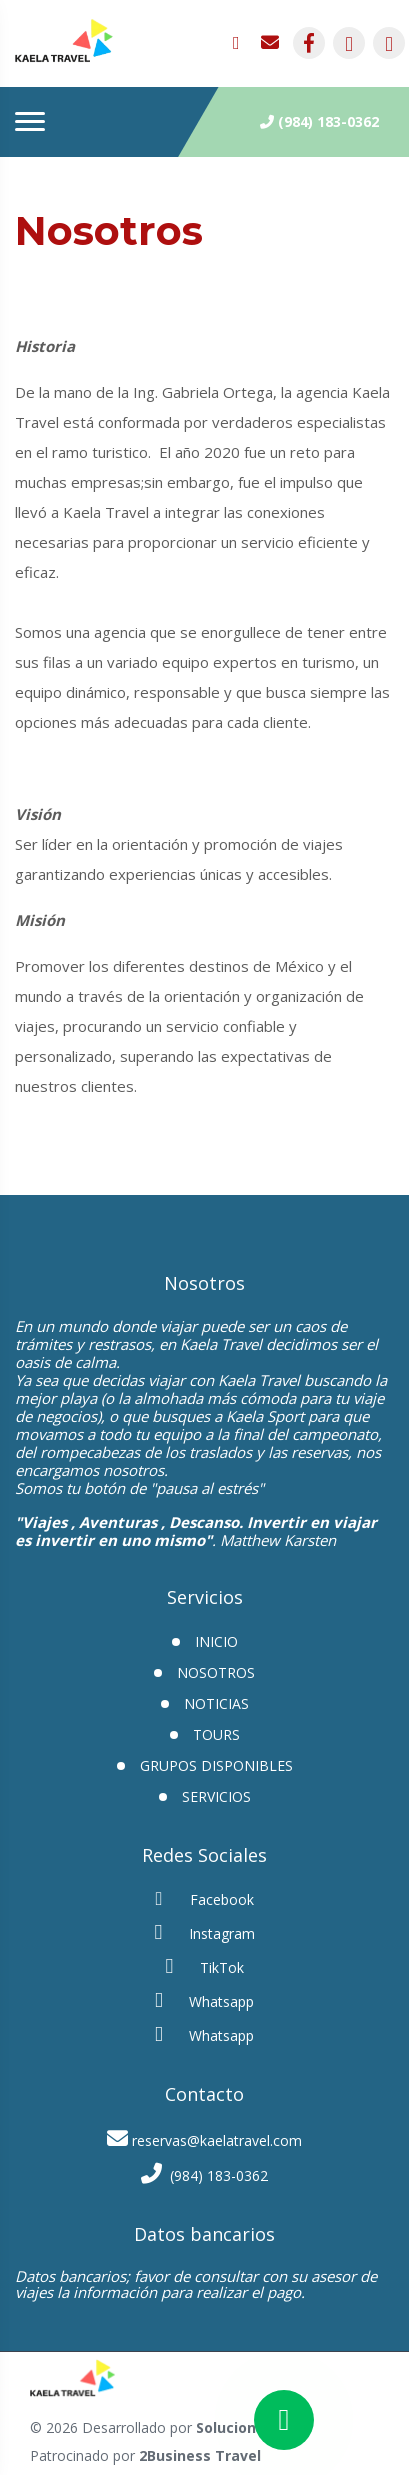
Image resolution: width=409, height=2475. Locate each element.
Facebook (205, 1899)
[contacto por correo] (271, 43)
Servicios (216, 1796)
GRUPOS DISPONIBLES (216, 1765)
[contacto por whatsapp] (243, 43)
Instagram (205, 1932)
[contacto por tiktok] (389, 43)
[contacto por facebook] (309, 43)
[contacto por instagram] (349, 43)
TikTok (205, 1966)
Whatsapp (204, 2000)
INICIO (216, 1641)
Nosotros (216, 1672)
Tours (216, 1734)
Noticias (216, 1703)
